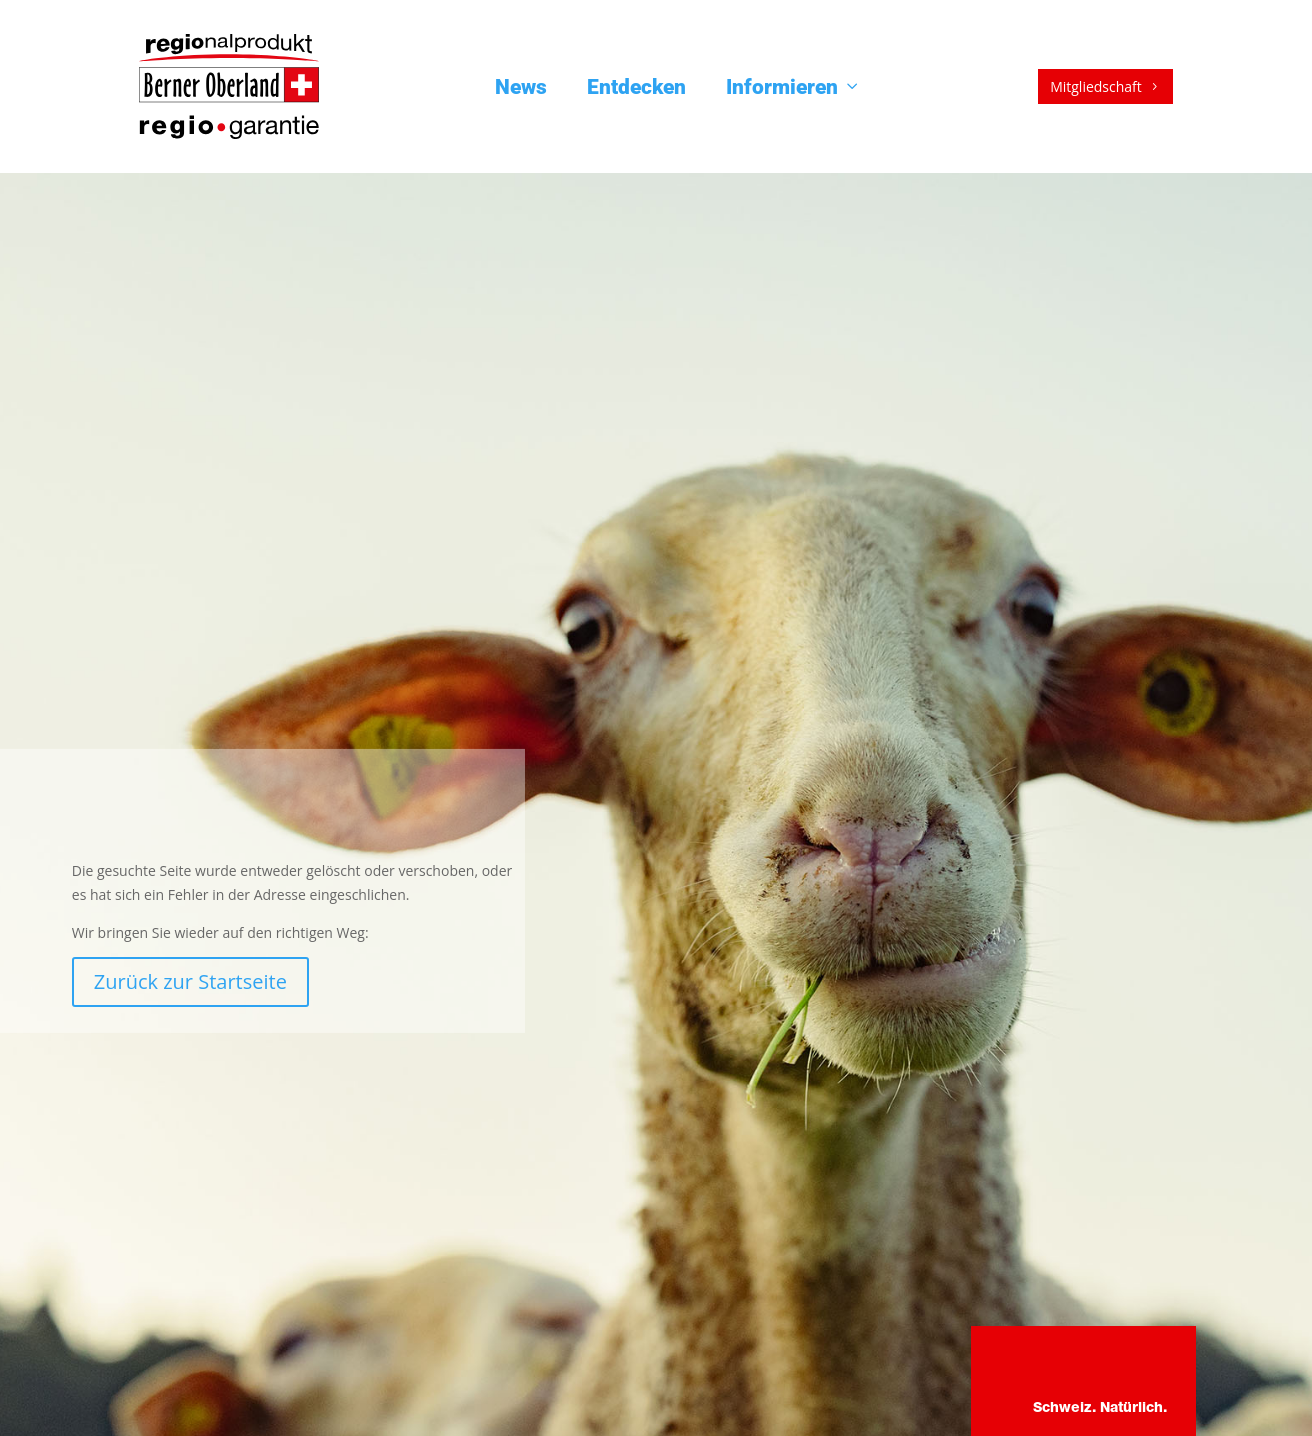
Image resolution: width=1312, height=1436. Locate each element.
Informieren (794, 87)
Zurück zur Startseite (190, 981)
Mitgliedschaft (1105, 86)
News (521, 87)
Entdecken (636, 87)
